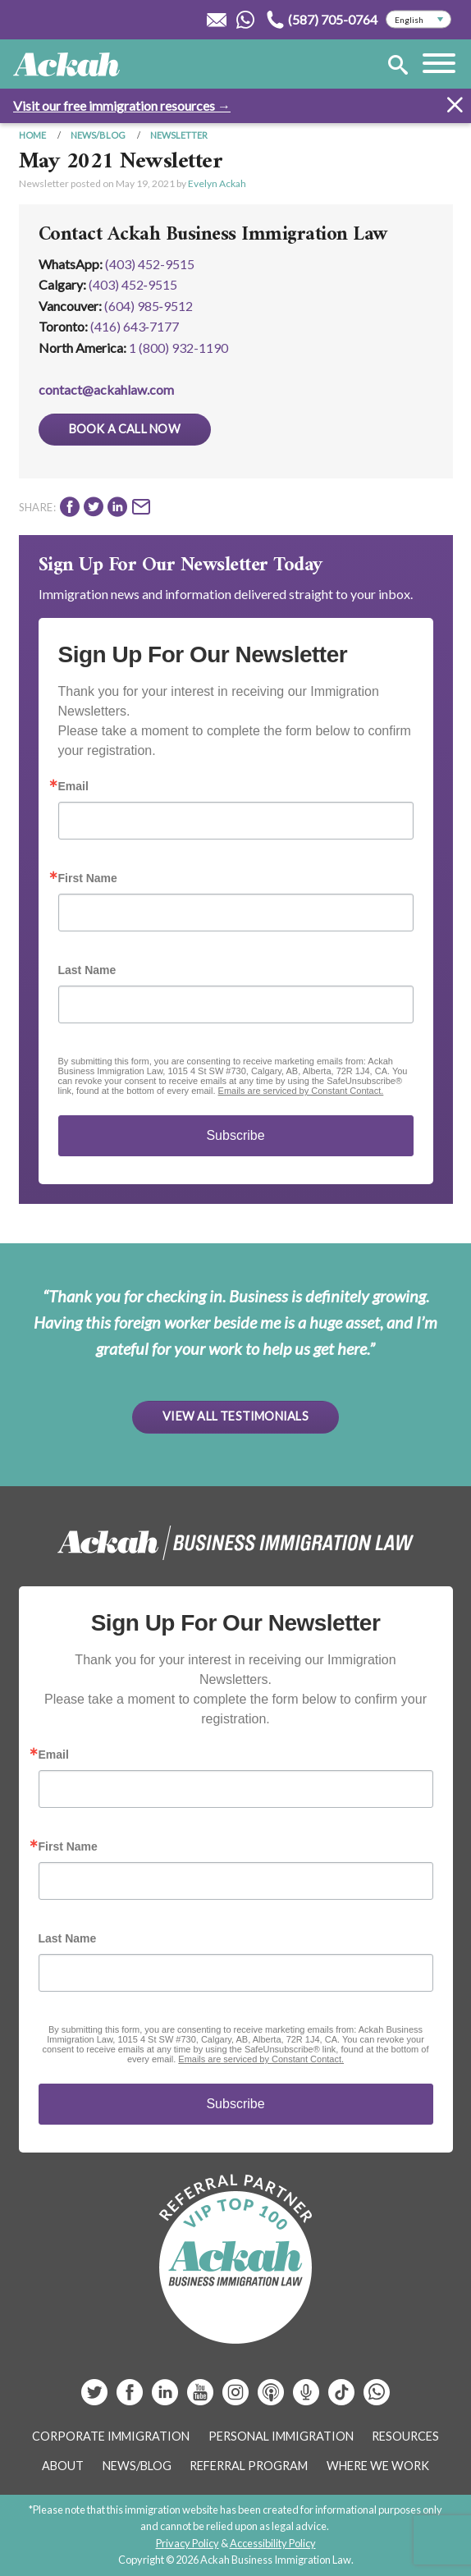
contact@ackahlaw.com (106, 389)
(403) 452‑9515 (133, 284)
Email (73, 786)
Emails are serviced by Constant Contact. (301, 1091)
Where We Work (378, 2466)
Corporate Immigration (111, 2436)
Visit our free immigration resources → (122, 105)
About (63, 2466)
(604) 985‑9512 (148, 305)
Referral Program (249, 2466)
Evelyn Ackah (217, 183)
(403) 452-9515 (149, 264)
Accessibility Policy (273, 2543)
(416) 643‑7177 (134, 326)
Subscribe (235, 1135)
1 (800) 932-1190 (178, 347)
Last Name (87, 970)
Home (32, 135)
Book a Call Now (125, 429)
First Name (87, 878)
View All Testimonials (235, 1416)
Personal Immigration (281, 2436)
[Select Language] (418, 20)
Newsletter (179, 135)
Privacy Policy (187, 2543)
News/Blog (98, 135)
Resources (405, 2436)
